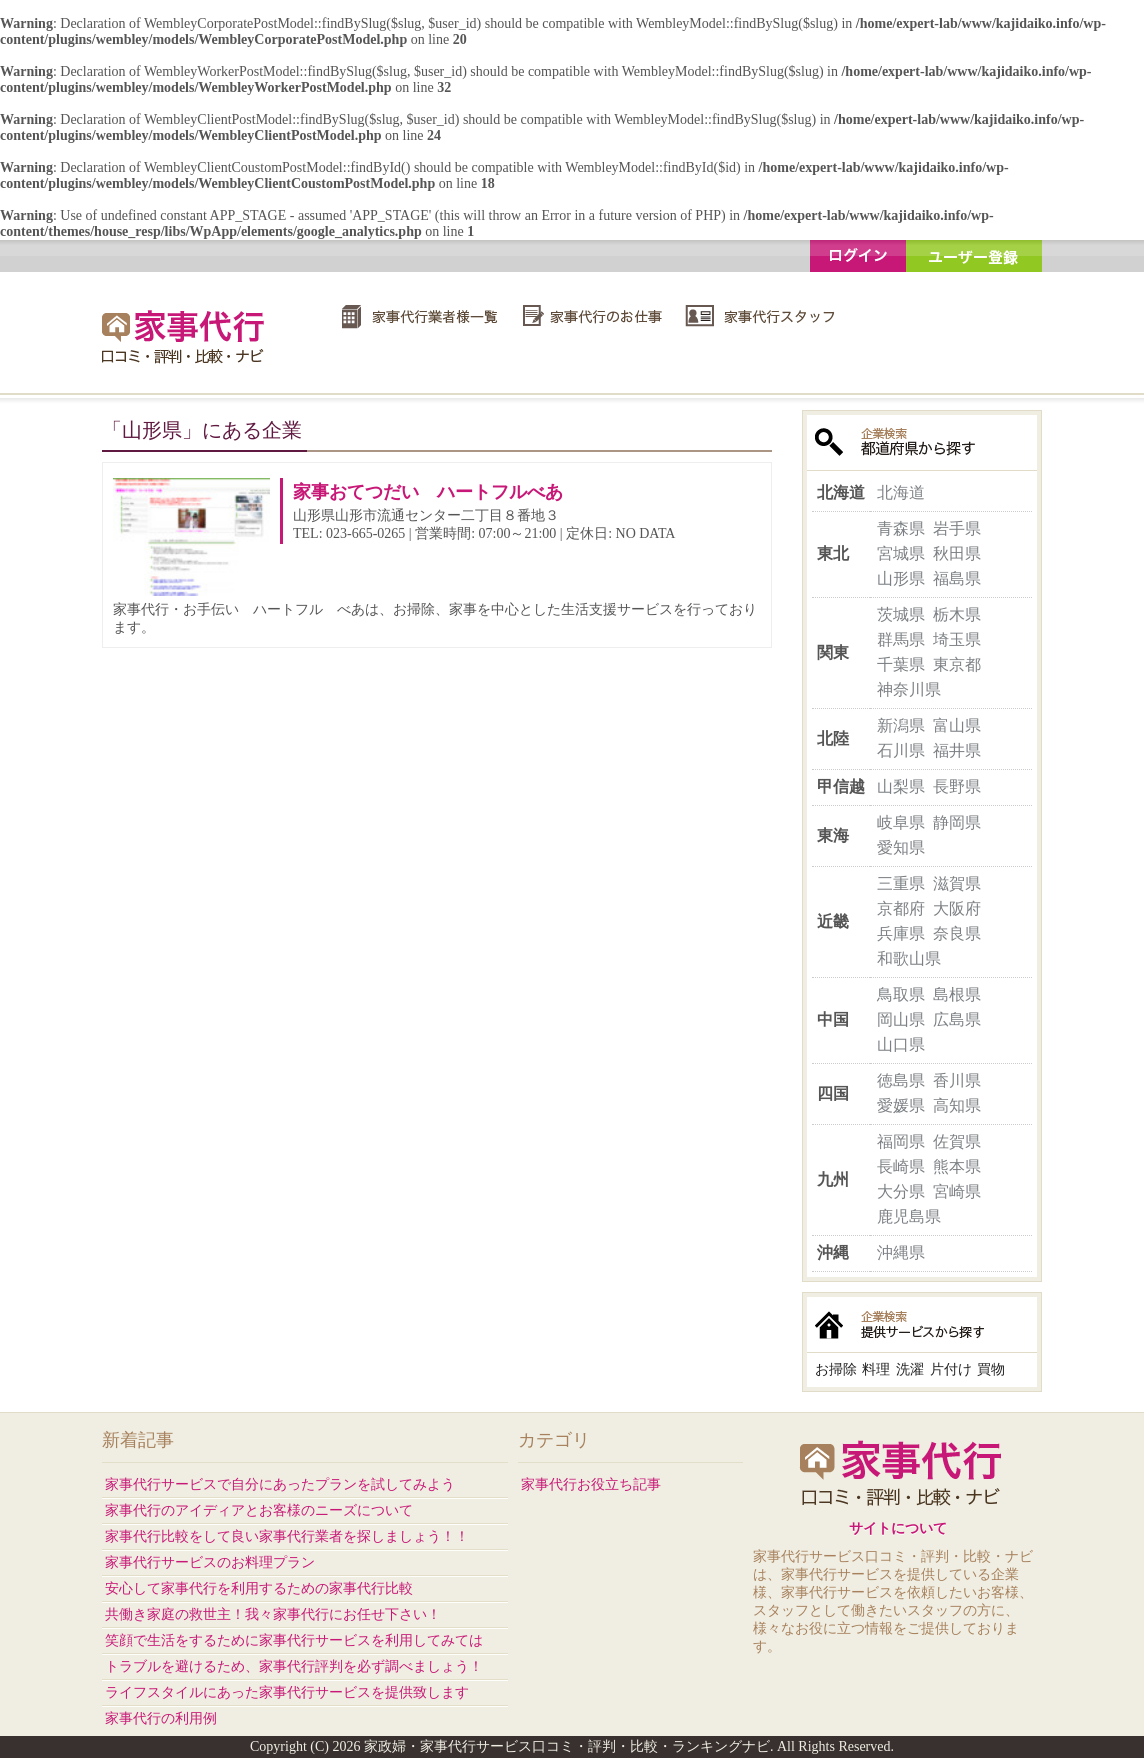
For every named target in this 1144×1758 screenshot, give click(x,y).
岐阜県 (901, 822)
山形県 (901, 578)
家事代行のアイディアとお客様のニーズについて (259, 1510)
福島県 (957, 578)
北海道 (901, 492)
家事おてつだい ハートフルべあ (428, 492)
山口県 (901, 1044)
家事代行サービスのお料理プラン (210, 1562)
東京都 (957, 664)
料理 (876, 1369)
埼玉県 (957, 639)
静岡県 (957, 822)
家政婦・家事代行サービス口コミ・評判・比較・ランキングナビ (186, 336)
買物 (991, 1369)
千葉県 (901, 664)
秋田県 (957, 553)
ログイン (858, 256)
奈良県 (957, 933)
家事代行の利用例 (161, 1718)
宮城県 (901, 553)
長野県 (957, 786)
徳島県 (901, 1080)
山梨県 (901, 786)
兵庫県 (901, 933)
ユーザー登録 (974, 256)
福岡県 (901, 1141)
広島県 (957, 1019)
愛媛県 (901, 1105)
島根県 (957, 994)
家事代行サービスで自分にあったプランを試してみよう (280, 1484)
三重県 (901, 883)
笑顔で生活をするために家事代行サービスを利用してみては (294, 1640)
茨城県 (901, 614)
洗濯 (910, 1369)
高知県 (957, 1105)
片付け (951, 1369)
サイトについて (898, 1528)
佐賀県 (957, 1141)
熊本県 (957, 1166)
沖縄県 (901, 1252)
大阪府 (957, 908)
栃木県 (957, 614)
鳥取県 (901, 994)
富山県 (957, 725)
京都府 (901, 908)
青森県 (901, 528)
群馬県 (901, 639)
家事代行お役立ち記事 (591, 1484)
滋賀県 (957, 883)
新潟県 (901, 725)
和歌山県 (909, 958)
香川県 (957, 1080)
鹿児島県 (909, 1216)
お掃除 (836, 1369)
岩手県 (957, 528)
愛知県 (901, 847)
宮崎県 (957, 1191)
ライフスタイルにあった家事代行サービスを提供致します (287, 1692)
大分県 (901, 1191)
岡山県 (901, 1019)
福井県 (957, 750)
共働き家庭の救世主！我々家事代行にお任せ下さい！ (273, 1614)
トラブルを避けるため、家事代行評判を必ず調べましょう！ (294, 1666)
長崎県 (901, 1166)
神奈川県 (909, 689)
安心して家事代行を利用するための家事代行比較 (259, 1588)
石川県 (901, 750)
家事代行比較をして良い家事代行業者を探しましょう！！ (287, 1536)
